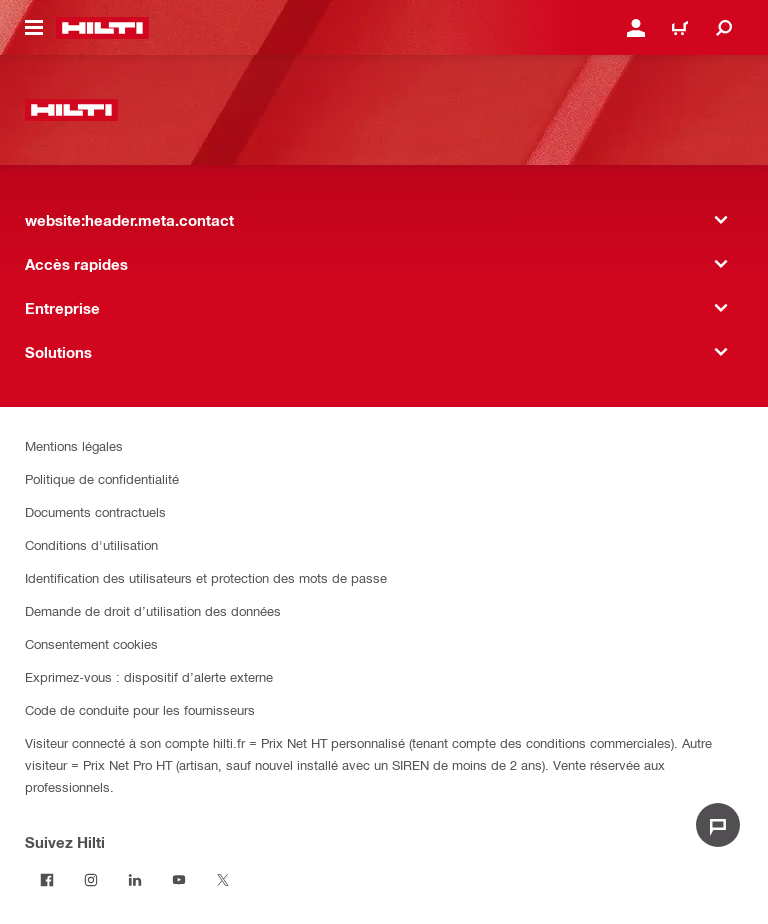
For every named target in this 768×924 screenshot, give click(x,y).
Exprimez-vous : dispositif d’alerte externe (149, 676)
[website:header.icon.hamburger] (34, 28)
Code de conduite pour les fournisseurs (140, 709)
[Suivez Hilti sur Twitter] (223, 880)
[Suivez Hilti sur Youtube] (179, 880)
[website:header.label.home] (102, 28)
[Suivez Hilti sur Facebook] (47, 880)
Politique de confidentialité (102, 478)
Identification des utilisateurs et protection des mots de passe (206, 577)
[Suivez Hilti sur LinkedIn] (135, 880)
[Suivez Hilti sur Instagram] (91, 880)
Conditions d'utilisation (91, 544)
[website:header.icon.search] (724, 28)
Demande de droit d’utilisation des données (153, 610)
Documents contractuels (95, 511)
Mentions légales (74, 445)
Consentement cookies (91, 643)
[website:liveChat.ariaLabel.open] (718, 825)
